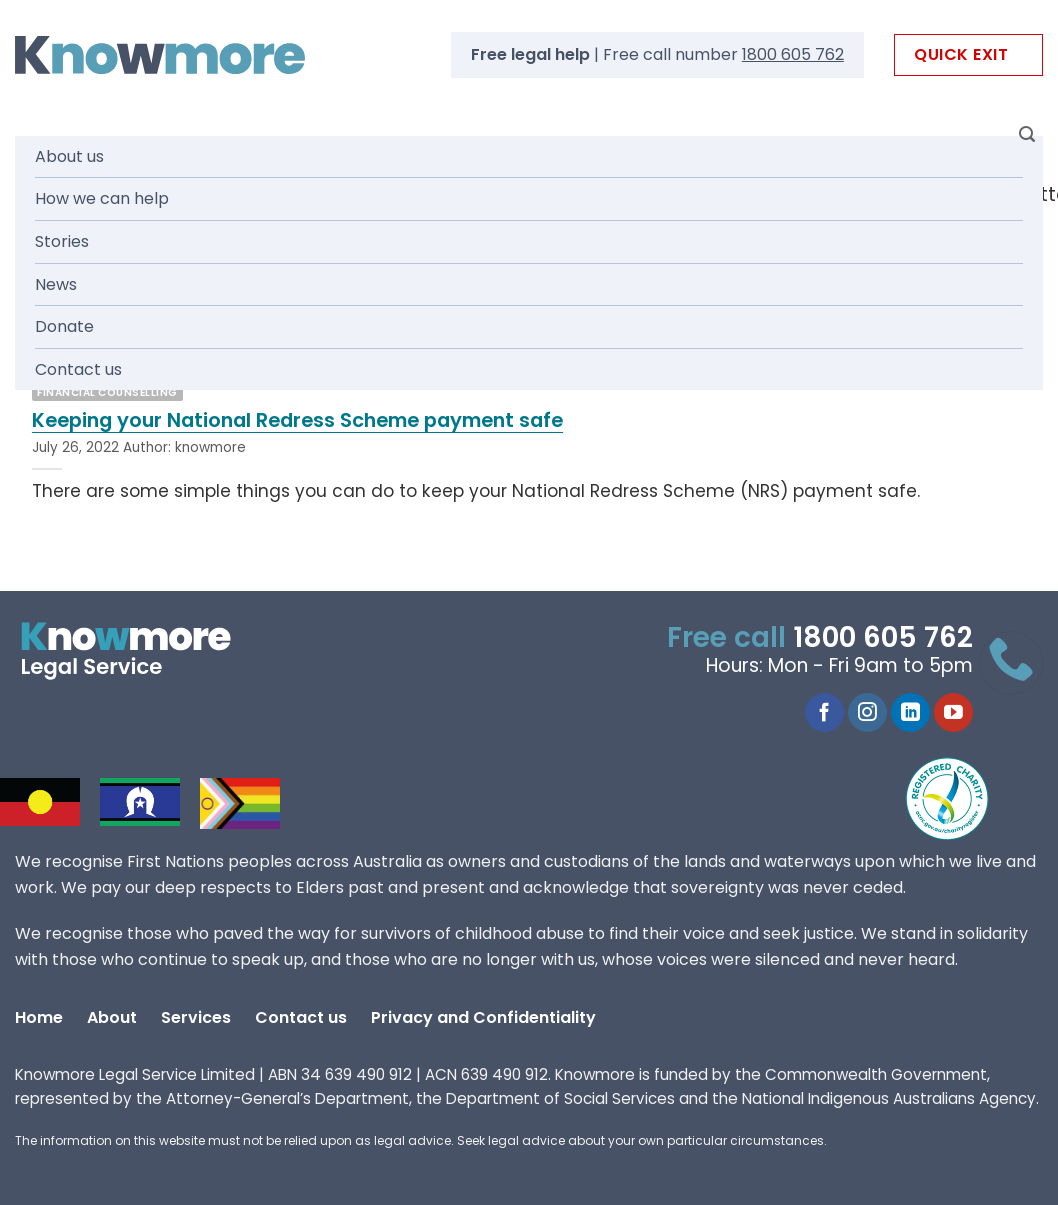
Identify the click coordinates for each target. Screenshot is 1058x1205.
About (112, 1017)
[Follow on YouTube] (953, 713)
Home (39, 1017)
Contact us (78, 369)
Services (196, 1017)
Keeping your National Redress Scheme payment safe (297, 421)
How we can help (102, 198)
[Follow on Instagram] (867, 713)
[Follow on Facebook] (824, 713)
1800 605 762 (793, 54)
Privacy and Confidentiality (483, 1017)
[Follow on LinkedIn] (910, 713)
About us (69, 156)
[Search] (1027, 134)
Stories (62, 241)
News (56, 284)
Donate (64, 326)
